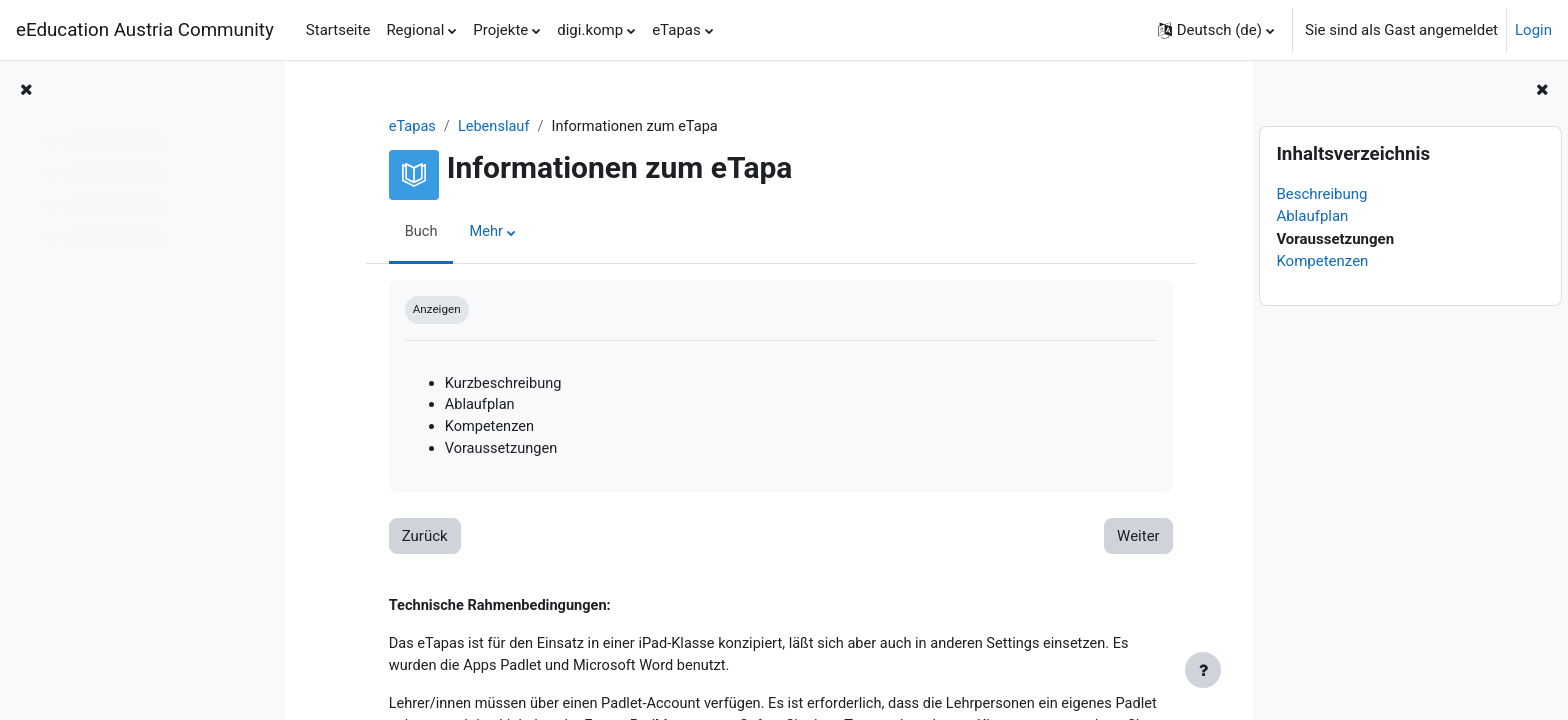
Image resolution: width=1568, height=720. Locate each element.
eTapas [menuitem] (676, 30)
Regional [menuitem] (415, 30)
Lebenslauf (485, 127)
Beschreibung (1321, 194)
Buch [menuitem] (410, 233)
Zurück (413, 540)
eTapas (401, 127)
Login (1533, 30)
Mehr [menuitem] (476, 233)
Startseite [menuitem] (338, 30)
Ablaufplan (1312, 216)
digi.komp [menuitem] (590, 30)
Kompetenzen (1322, 261)
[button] (1216, 30)
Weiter (1126, 540)
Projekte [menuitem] (500, 30)
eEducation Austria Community (145, 30)
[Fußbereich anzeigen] (1203, 670)
